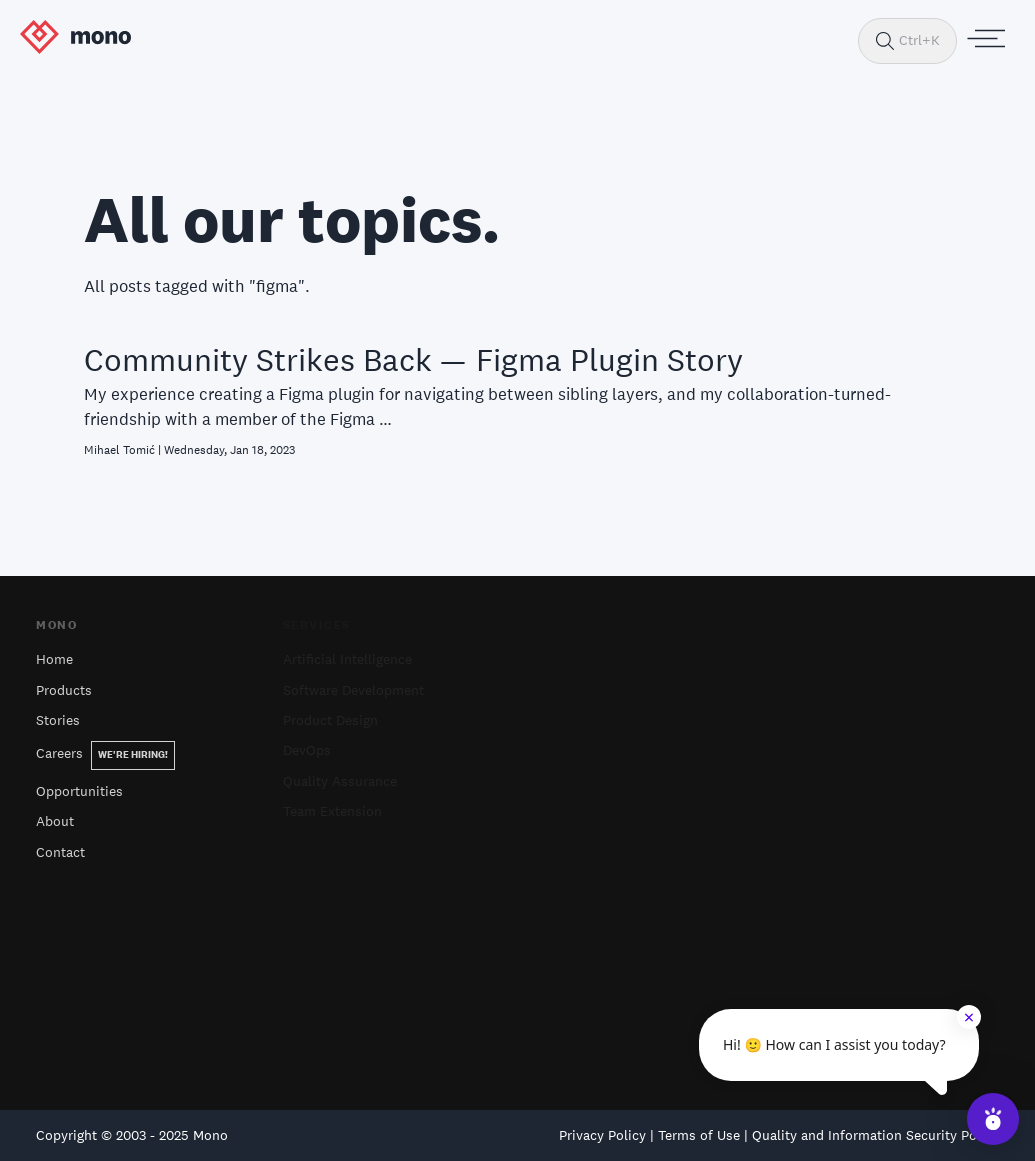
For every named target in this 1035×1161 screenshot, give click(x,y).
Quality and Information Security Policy (875, 1135)
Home (54, 659)
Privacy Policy (602, 1135)
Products (64, 690)
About (55, 821)
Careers (105, 753)
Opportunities (79, 791)
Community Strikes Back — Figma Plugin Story (413, 359)
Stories (58, 720)
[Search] (885, 41)
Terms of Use (699, 1135)
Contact (60, 852)
